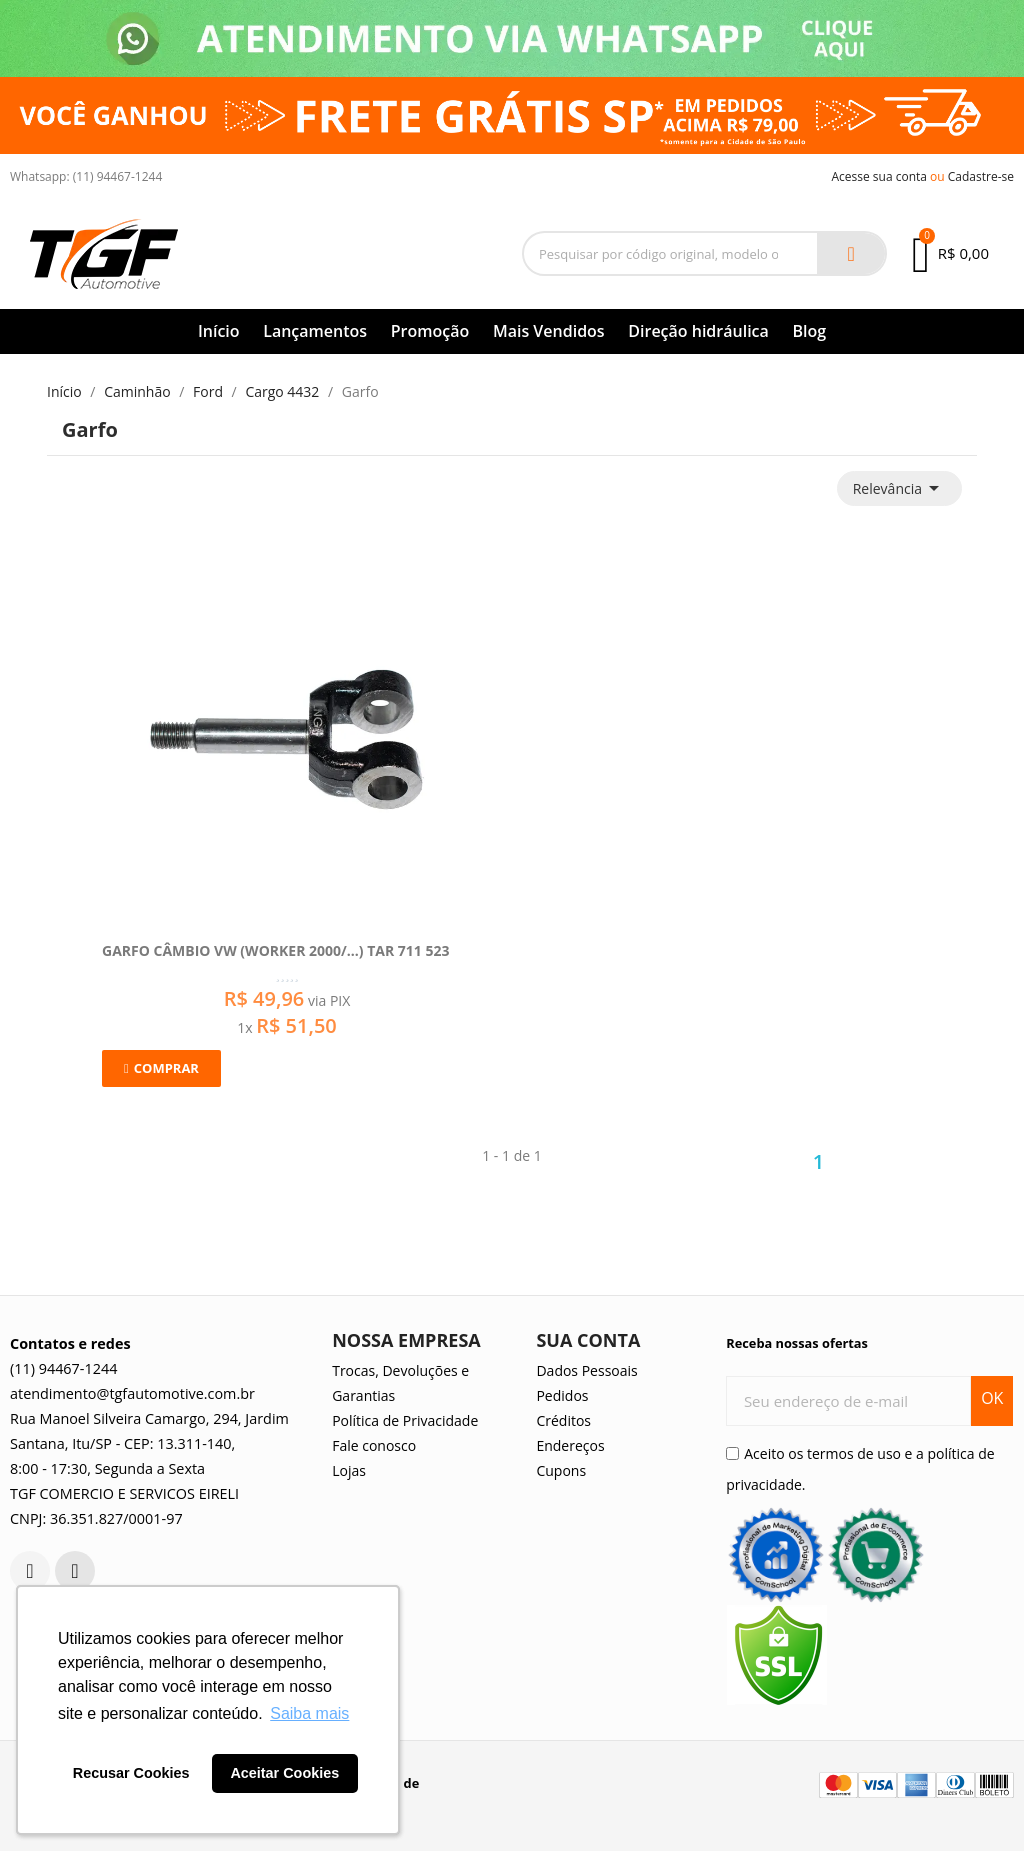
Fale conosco (374, 1445)
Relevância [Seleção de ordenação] (899, 488)
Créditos (563, 1420)
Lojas (349, 1470)
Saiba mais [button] (309, 1713)
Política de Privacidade (405, 1420)
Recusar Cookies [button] (131, 1773)
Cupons (561, 1470)
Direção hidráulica (698, 331)
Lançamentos (315, 331)
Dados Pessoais (586, 1370)
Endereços (570, 1445)
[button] (161, 1068)
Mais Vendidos (549, 331)
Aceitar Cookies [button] (284, 1773)
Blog (809, 331)
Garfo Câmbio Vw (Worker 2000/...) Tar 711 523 (276, 950)
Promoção (430, 331)
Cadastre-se (981, 176)
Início (219, 331)
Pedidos (562, 1395)
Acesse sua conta (879, 176)
